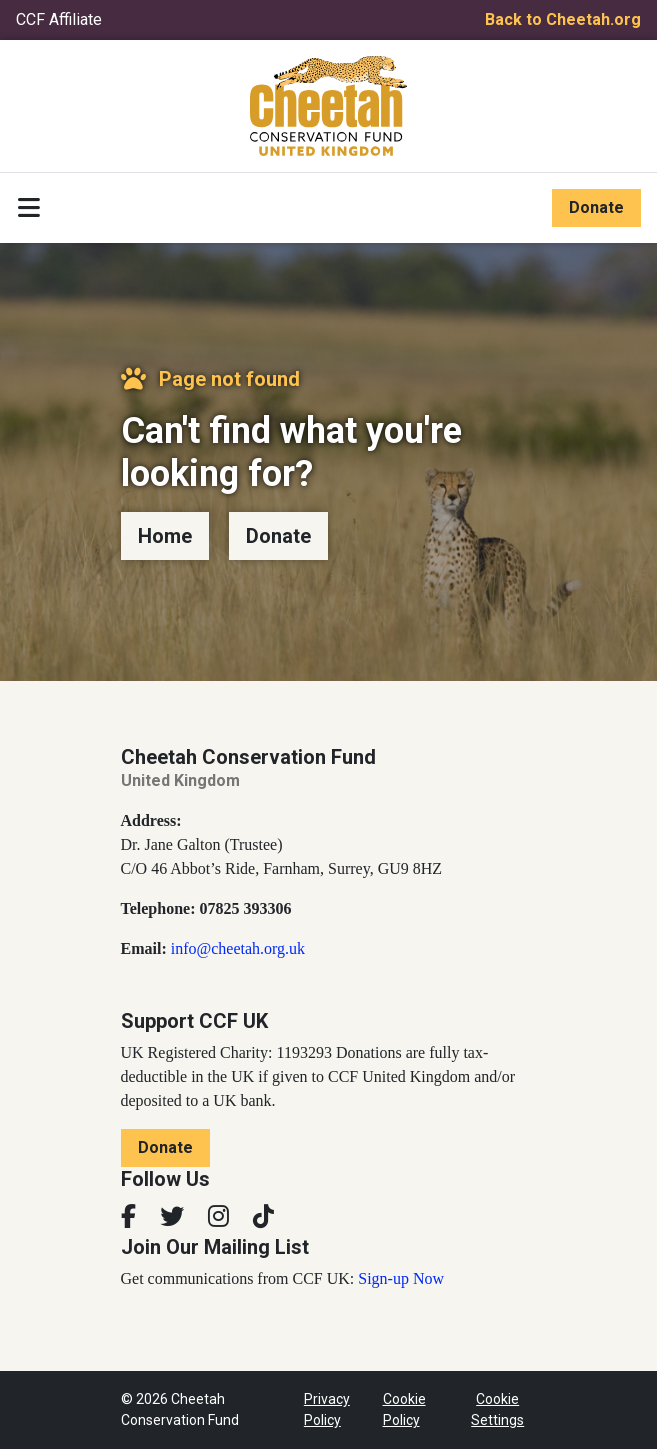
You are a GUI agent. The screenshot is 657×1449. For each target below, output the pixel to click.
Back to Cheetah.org (563, 19)
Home (165, 536)
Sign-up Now (401, 1278)
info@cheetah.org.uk (238, 948)
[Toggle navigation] (29, 208)
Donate (596, 207)
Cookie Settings (497, 1409)
